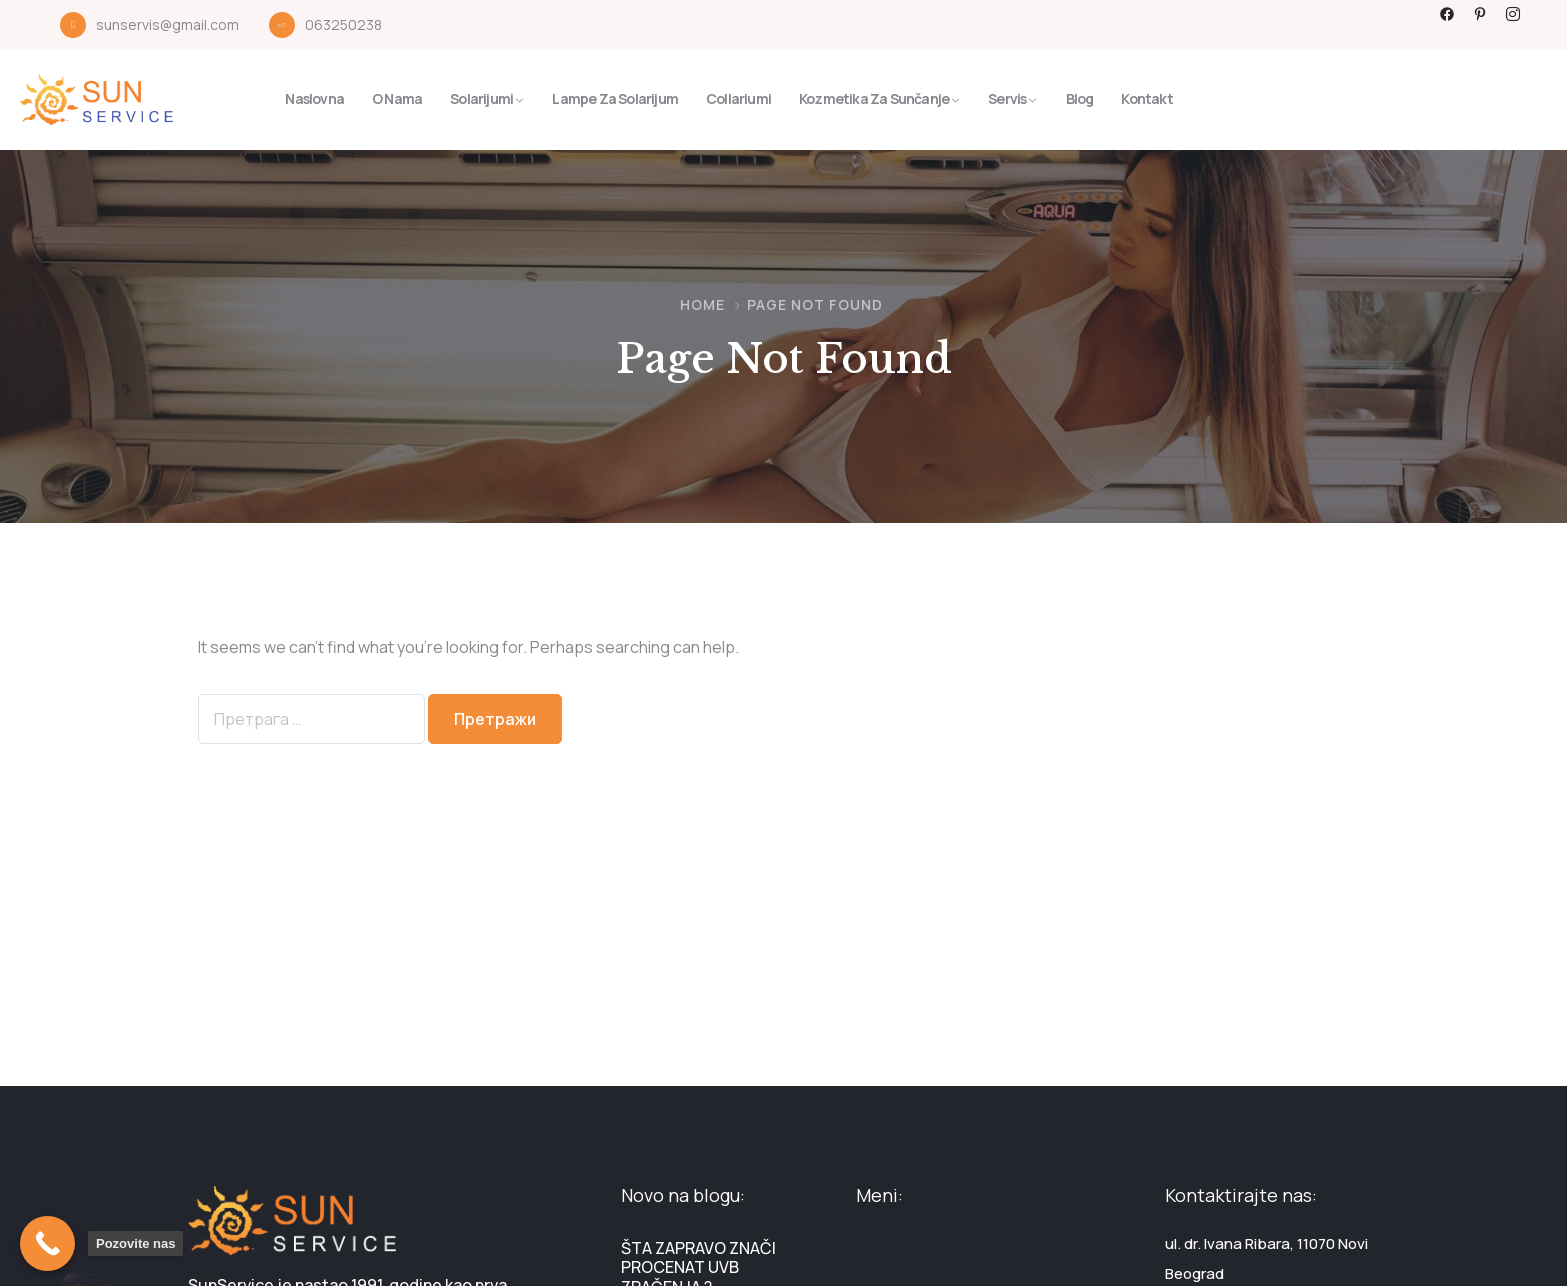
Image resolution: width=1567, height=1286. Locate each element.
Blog (1080, 98)
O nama (397, 98)
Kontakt (1146, 98)
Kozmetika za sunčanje (874, 98)
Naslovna (314, 98)
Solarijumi (481, 98)
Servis (1007, 98)
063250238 (343, 24)
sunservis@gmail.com (167, 24)
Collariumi (738, 98)
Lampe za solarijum (615, 98)
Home (702, 304)
